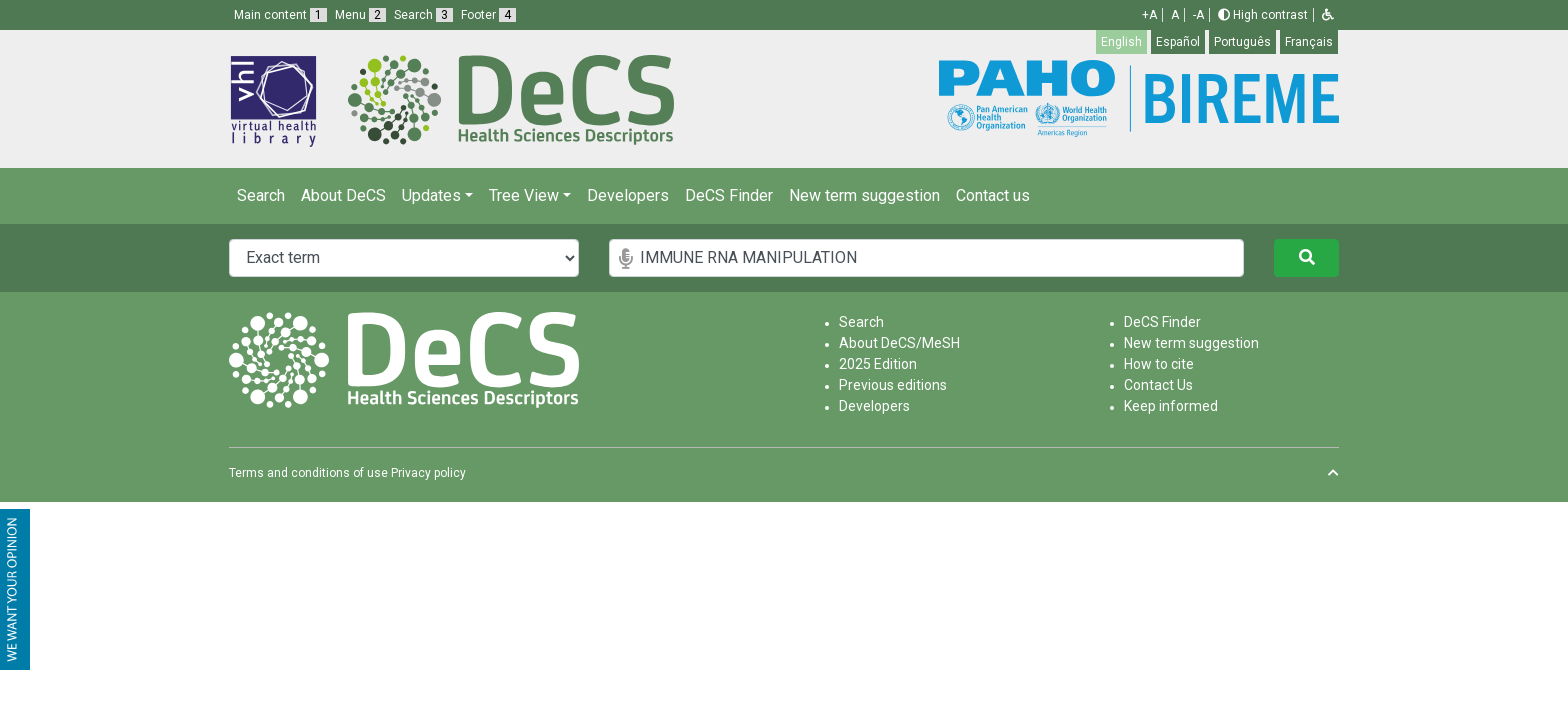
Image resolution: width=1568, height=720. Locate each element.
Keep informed (1171, 406)
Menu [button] (360, 15)
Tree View (524, 195)
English (1121, 42)
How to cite (1159, 364)
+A (1149, 15)
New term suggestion (864, 195)
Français (1309, 42)
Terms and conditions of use (308, 473)
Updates (431, 195)
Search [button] (423, 15)
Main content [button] (280, 15)
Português (1242, 42)
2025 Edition (878, 364)
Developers (628, 195)
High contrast (1263, 15)
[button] (1328, 15)
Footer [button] (488, 15)
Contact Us (1158, 385)
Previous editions (893, 385)
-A (1198, 15)
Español (1178, 42)
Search (261, 195)
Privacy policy (428, 473)
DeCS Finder (729, 195)
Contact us (993, 195)
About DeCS (343, 195)
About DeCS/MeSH (899, 343)
